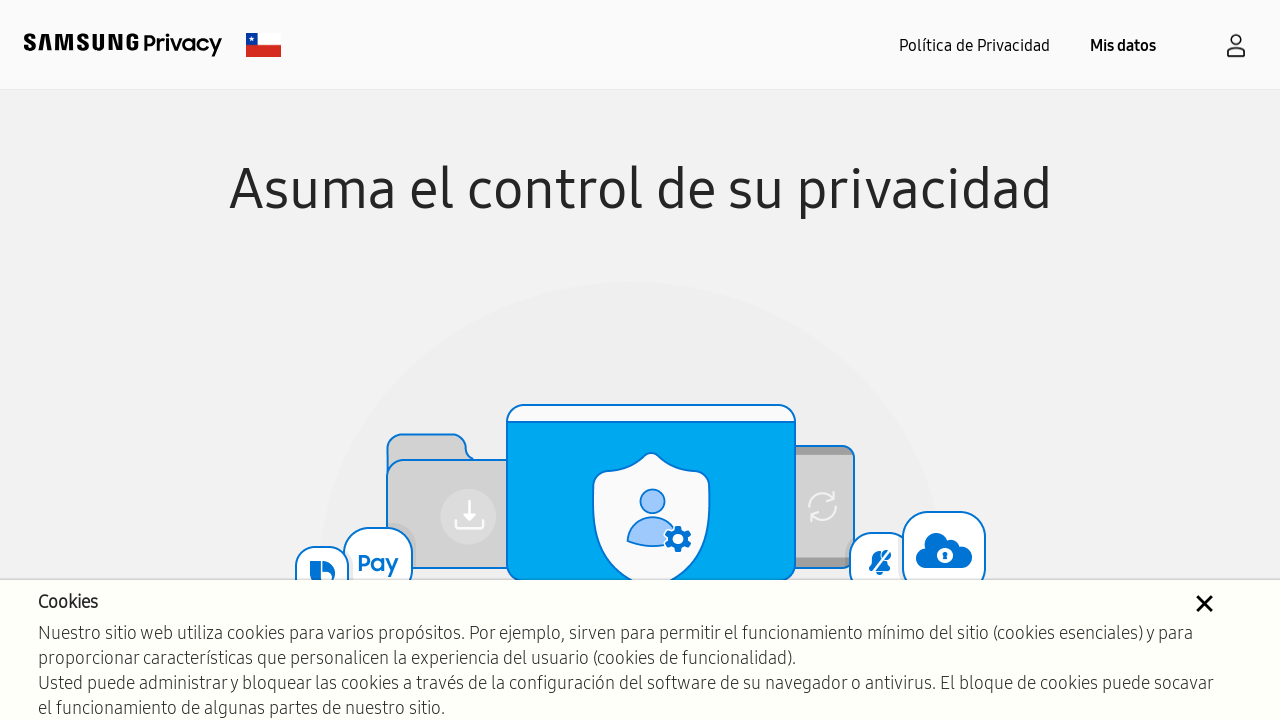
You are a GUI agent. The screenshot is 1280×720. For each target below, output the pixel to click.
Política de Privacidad (974, 45)
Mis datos (1123, 45)
